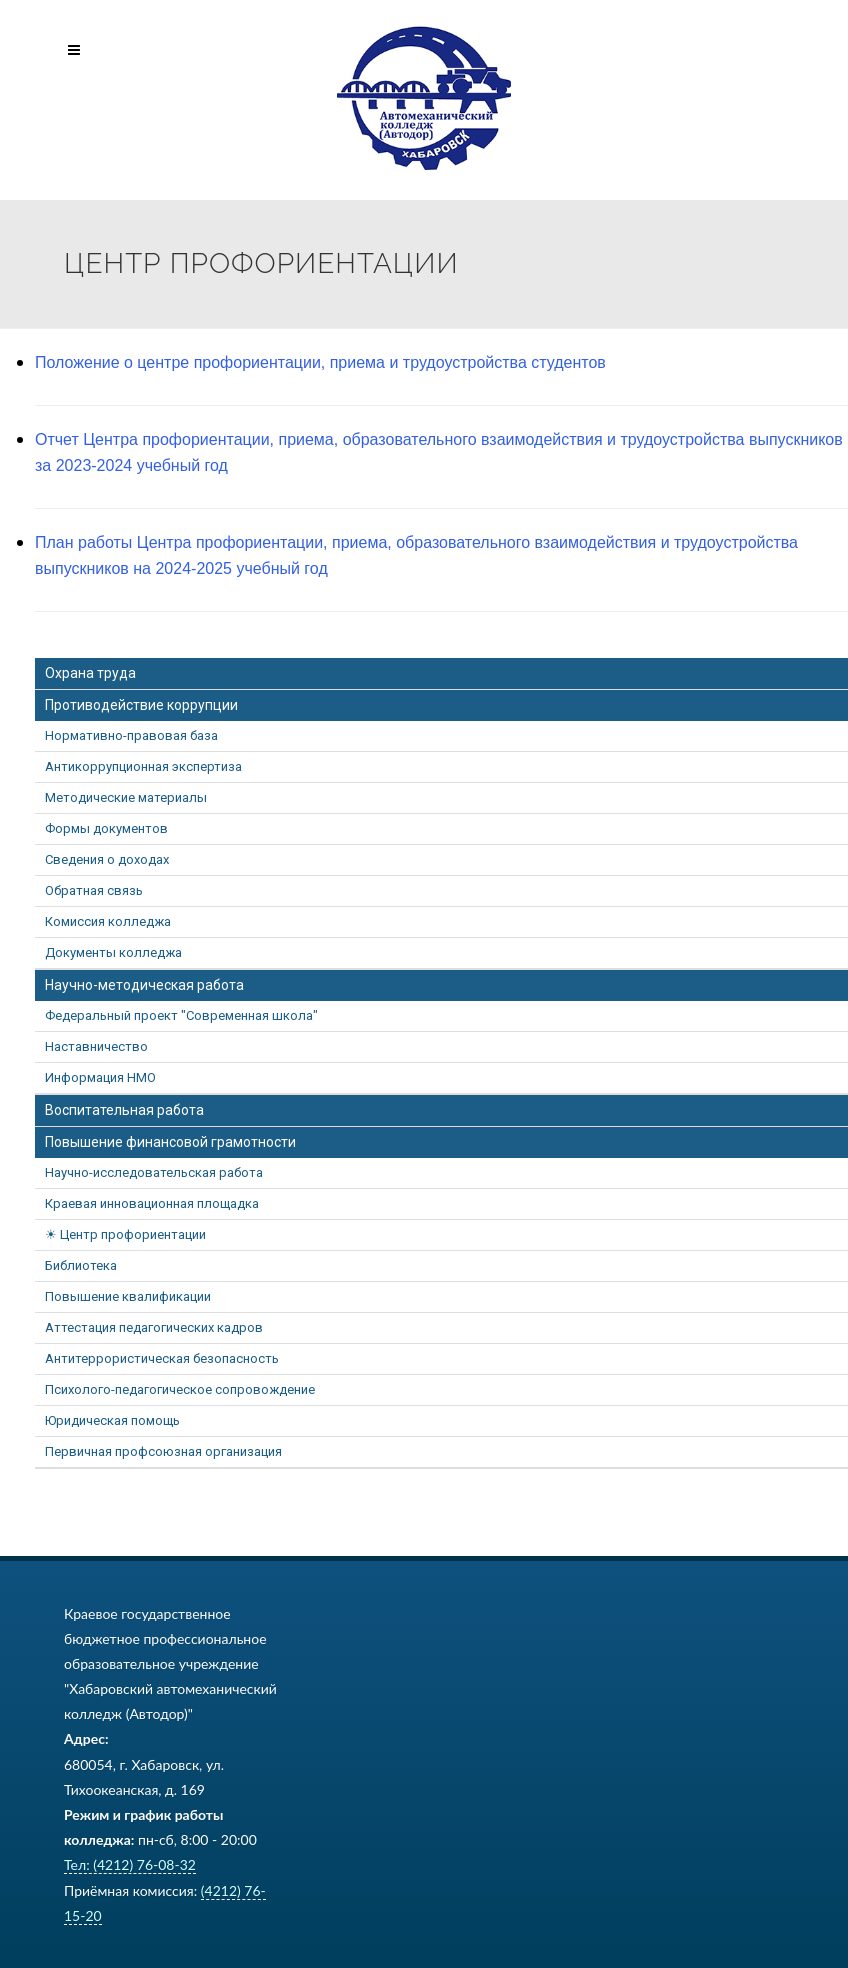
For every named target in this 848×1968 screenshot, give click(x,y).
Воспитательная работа (124, 1110)
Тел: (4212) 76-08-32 (130, 1864)
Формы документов (106, 828)
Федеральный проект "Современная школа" (181, 1015)
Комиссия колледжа (108, 921)
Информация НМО (100, 1077)
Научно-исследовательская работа (154, 1172)
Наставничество (96, 1046)
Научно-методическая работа (144, 985)
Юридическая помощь (112, 1420)
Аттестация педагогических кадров (154, 1327)
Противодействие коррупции (141, 705)
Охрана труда (90, 673)
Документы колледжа (113, 952)
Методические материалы (126, 797)
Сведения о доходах (107, 859)
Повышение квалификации (128, 1296)
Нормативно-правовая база (131, 735)
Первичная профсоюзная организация (163, 1451)
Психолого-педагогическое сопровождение (180, 1389)
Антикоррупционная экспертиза (143, 766)
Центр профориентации (133, 1234)
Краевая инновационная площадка (152, 1203)
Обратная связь (94, 890)
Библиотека (81, 1265)
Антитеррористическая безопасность (162, 1358)
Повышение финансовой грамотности (170, 1142)
